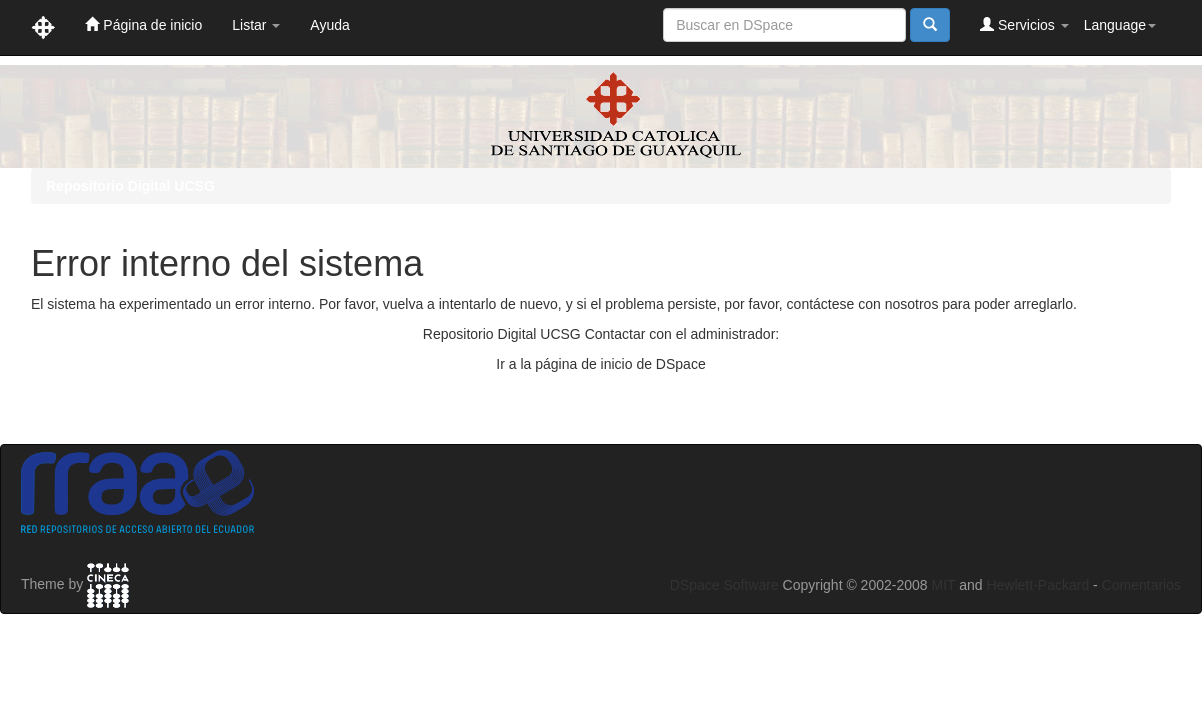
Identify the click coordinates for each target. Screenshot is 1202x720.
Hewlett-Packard (1037, 585)
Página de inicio (143, 24)
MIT (943, 585)
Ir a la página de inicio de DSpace (600, 364)
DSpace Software (724, 585)
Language (1120, 25)
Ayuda (329, 25)
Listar (256, 25)
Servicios (1024, 24)
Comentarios (1141, 585)
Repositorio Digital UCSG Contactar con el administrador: (601, 334)
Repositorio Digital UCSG (130, 186)
